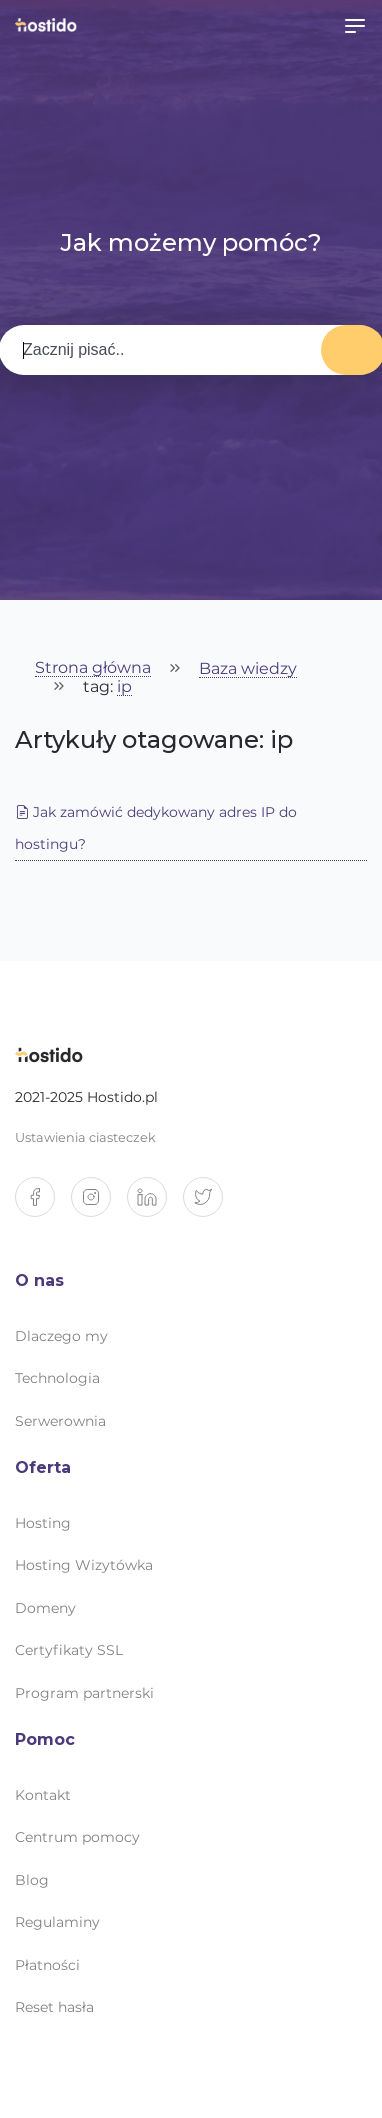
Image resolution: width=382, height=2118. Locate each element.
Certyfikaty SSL (69, 1650)
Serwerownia (60, 1421)
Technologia (57, 1378)
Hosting (43, 1523)
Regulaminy (57, 1922)
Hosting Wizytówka (84, 1565)
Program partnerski (84, 1693)
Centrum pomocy (77, 1837)
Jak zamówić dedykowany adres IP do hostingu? (156, 828)
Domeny (45, 1608)
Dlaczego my (61, 1336)
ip (124, 687)
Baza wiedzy (248, 669)
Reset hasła (54, 2007)
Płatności (47, 1965)
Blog (32, 1880)
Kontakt (43, 1795)
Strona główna (93, 668)
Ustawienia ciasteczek (85, 1137)
